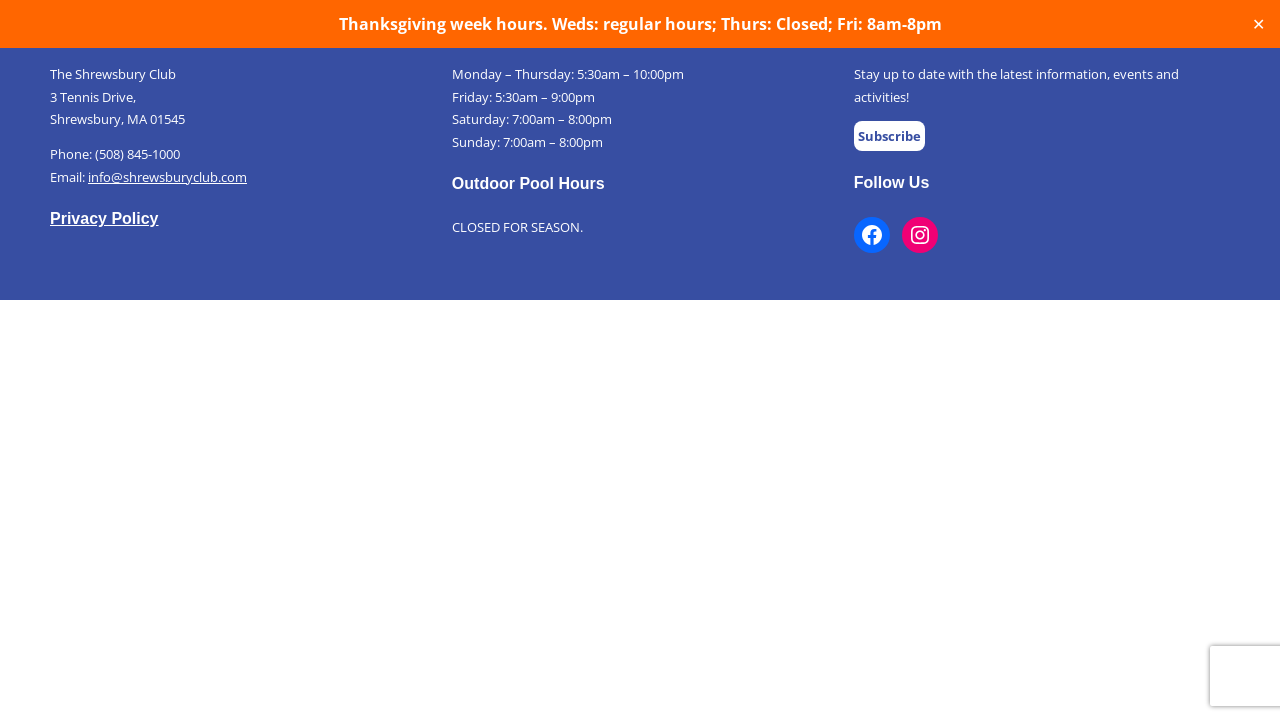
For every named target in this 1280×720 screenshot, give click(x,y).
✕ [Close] (1258, 24)
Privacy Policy (104, 218)
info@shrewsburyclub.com (167, 177)
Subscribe (889, 136)
